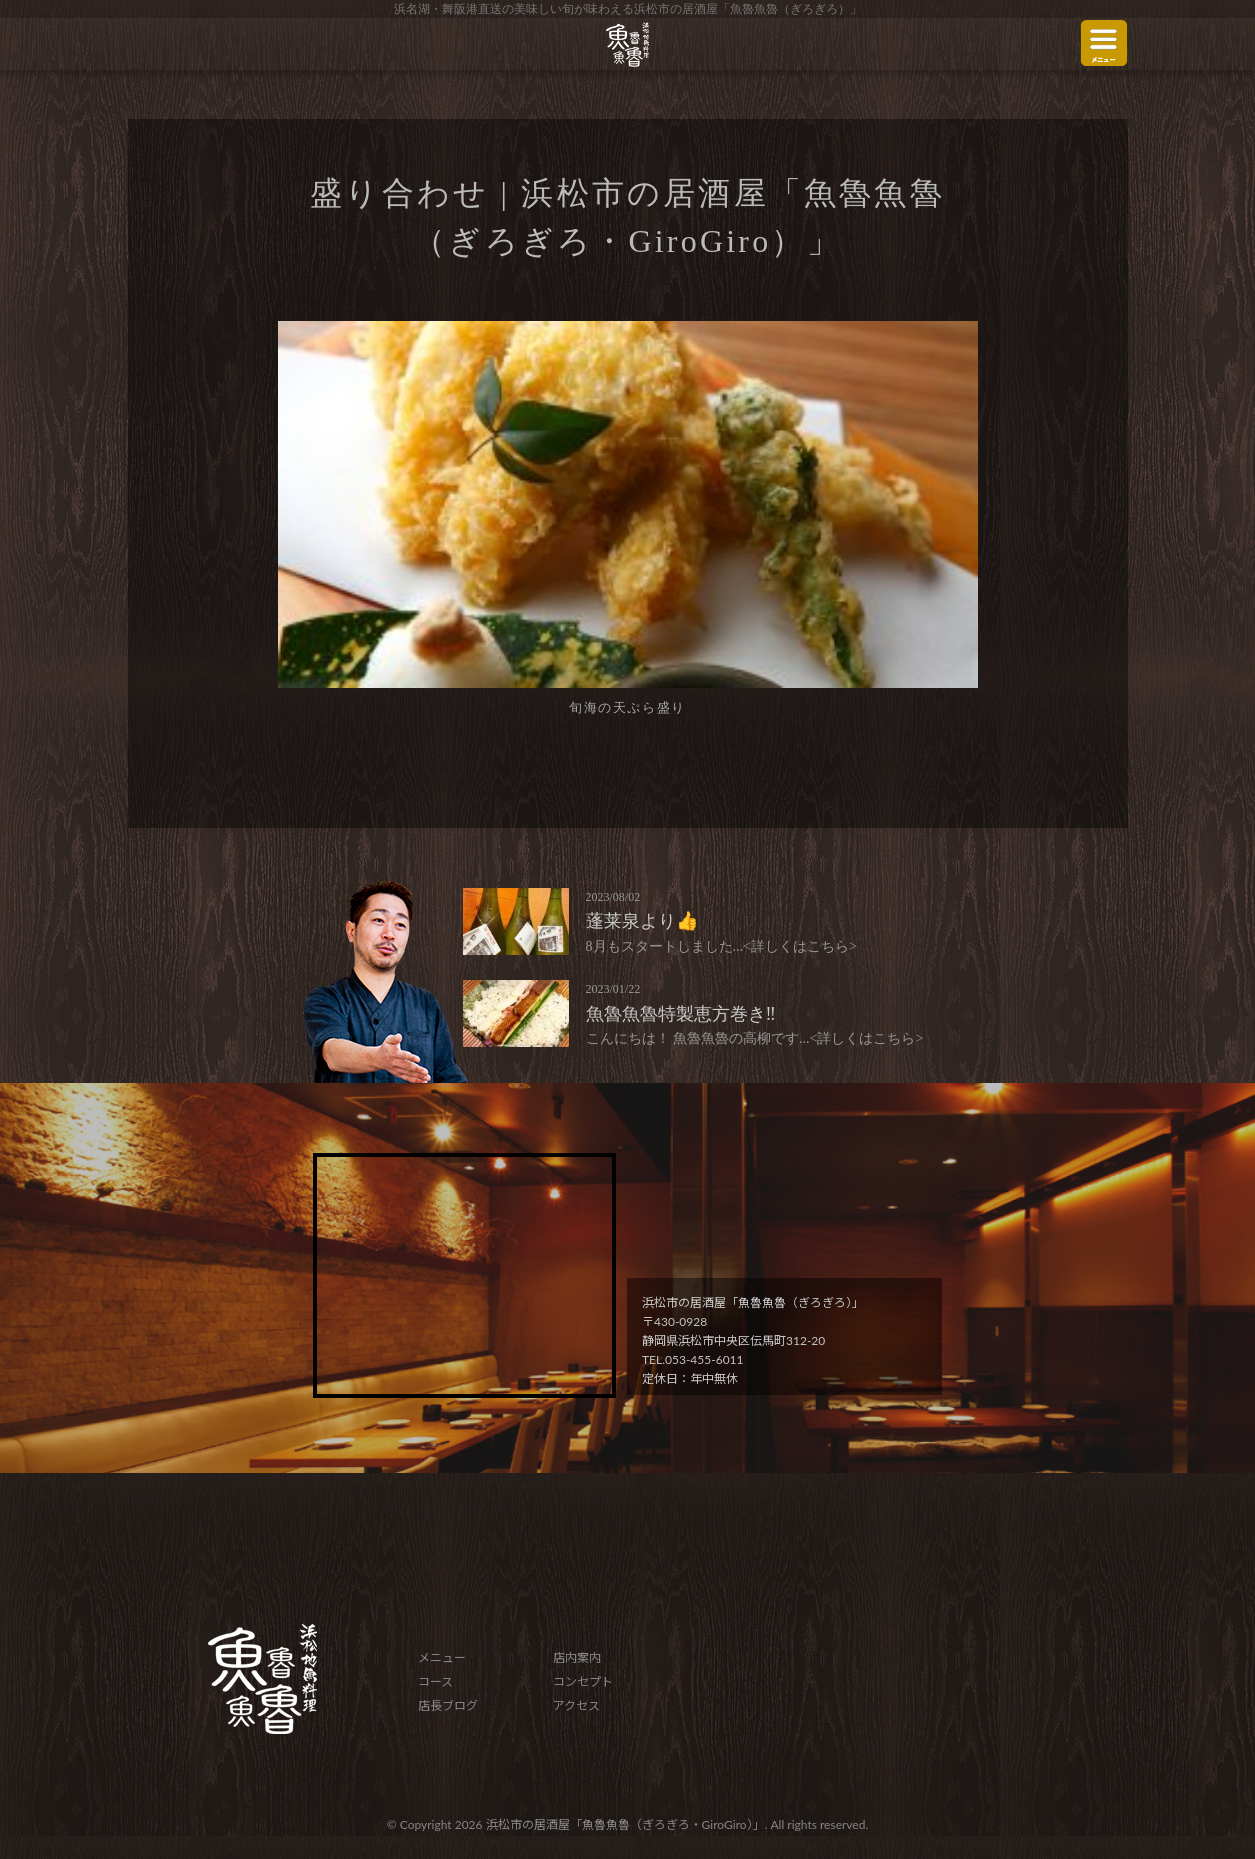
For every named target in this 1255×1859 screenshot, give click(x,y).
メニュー (442, 1657)
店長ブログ (448, 1705)
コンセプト (583, 1681)
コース (435, 1681)
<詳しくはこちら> (800, 946)
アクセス (576, 1705)
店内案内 (577, 1657)
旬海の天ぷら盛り (627, 707)
